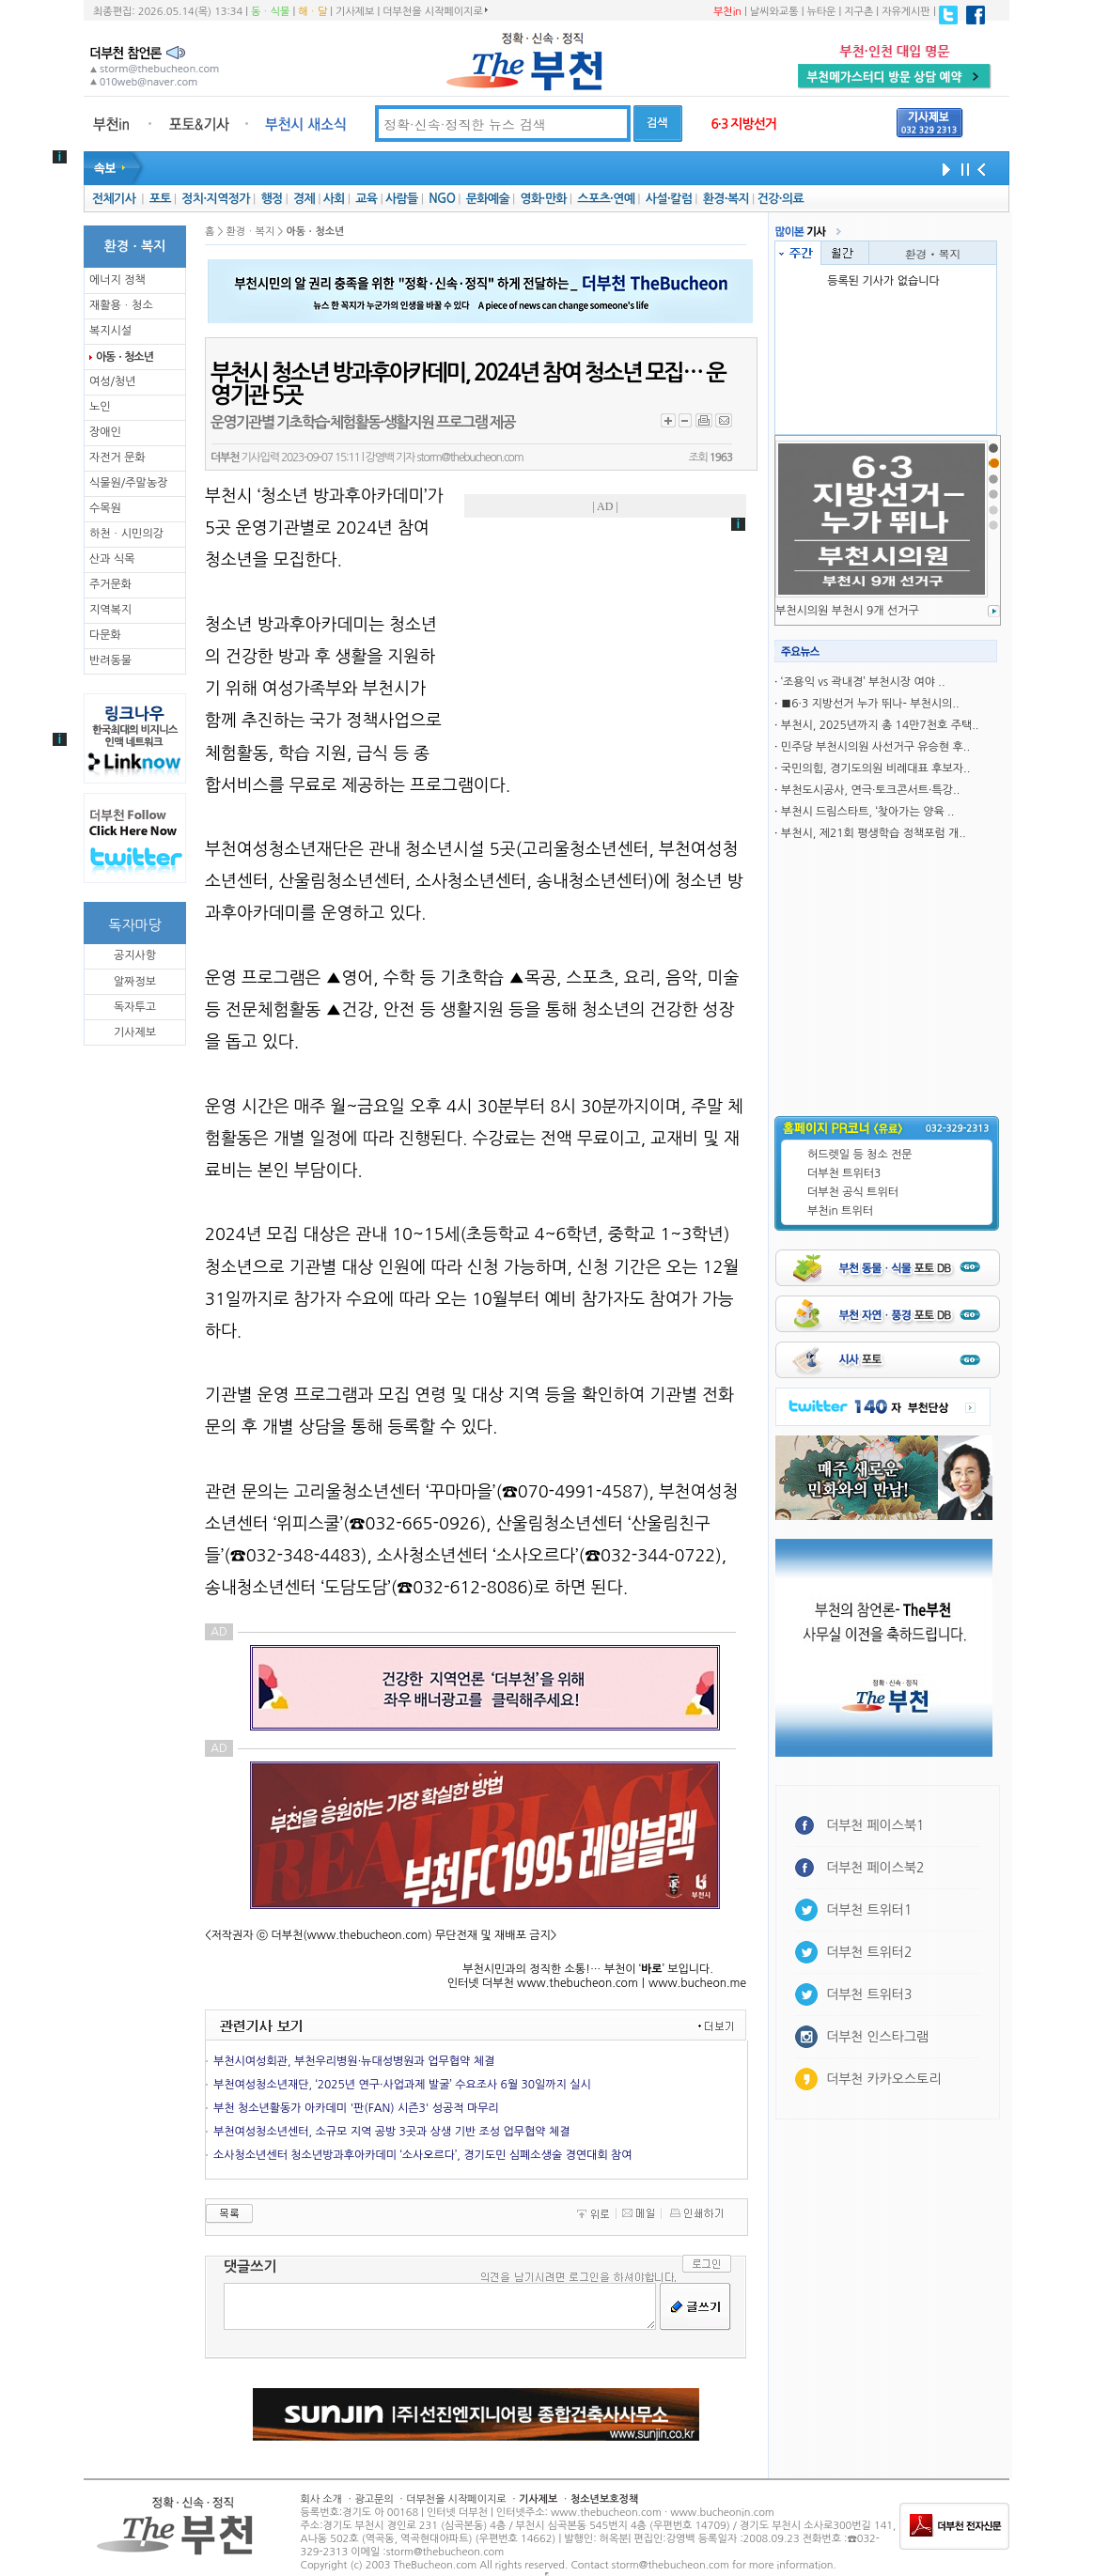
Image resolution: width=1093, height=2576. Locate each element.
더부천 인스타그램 (877, 2036)
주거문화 (110, 584)
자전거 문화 (117, 457)
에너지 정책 (117, 280)
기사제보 (355, 12)
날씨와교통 (774, 12)
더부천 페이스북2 (875, 1867)
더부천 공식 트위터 (852, 1192)
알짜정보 (135, 981)
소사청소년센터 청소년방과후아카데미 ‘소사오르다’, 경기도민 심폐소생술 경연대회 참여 (422, 2155)
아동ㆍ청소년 (124, 357)
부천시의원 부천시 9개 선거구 (847, 610)
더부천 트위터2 (869, 1952)
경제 (304, 199)
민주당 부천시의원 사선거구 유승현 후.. (875, 747)
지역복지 (110, 609)
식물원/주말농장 (128, 483)
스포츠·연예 (605, 199)
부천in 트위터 (840, 1211)
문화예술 (487, 199)
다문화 (105, 635)
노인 (100, 406)
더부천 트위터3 (844, 1173)
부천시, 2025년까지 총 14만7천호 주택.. (880, 725)
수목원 (105, 508)
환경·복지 (726, 199)
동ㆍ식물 (270, 12)
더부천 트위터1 (869, 1909)
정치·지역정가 (215, 199)
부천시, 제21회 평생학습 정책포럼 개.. (873, 833)
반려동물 (110, 660)
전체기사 (113, 199)
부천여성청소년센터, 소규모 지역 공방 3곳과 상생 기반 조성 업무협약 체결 (391, 2131)
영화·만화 (543, 199)
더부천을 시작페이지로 (435, 11)
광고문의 (373, 2499)
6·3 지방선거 (743, 124)
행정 (271, 199)
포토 (160, 199)
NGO (442, 199)
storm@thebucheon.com (469, 457)
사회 (334, 199)
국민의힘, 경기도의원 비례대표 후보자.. (875, 768)
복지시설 (110, 330)
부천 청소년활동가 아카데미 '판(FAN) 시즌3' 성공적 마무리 (356, 2108)
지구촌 (858, 12)
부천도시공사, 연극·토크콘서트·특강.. (870, 790)
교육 (366, 199)
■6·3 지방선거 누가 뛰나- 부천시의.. (870, 703)
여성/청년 (112, 381)
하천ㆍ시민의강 (126, 533)
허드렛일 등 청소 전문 (860, 1154)
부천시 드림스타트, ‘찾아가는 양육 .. (868, 811)
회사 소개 (321, 2499)
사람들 (401, 199)
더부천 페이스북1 (875, 1825)
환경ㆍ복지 (933, 253)
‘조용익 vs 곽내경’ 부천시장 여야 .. (863, 682)
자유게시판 (906, 12)
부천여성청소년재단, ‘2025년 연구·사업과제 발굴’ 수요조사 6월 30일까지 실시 (402, 2084)
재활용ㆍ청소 (121, 305)
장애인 (105, 432)
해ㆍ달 (312, 12)
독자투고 (135, 1007)
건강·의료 (780, 199)
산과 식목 (111, 559)
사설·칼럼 (669, 199)
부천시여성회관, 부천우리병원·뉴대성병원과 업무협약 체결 (353, 2061)
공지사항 (135, 955)
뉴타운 (820, 12)
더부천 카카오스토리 (883, 2079)
